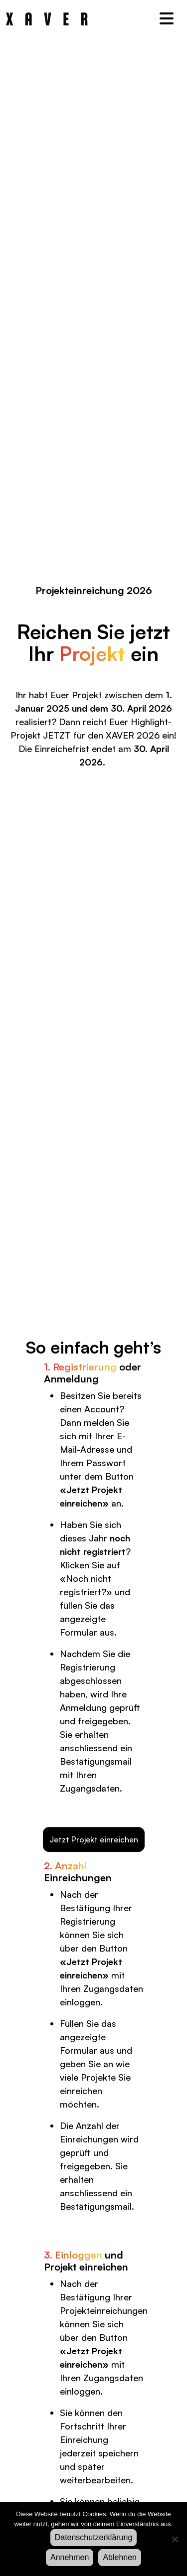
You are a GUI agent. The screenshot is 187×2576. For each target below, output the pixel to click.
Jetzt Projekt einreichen (93, 1839)
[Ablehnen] (175, 2539)
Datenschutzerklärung (94, 2537)
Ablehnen (120, 2557)
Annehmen (69, 2557)
